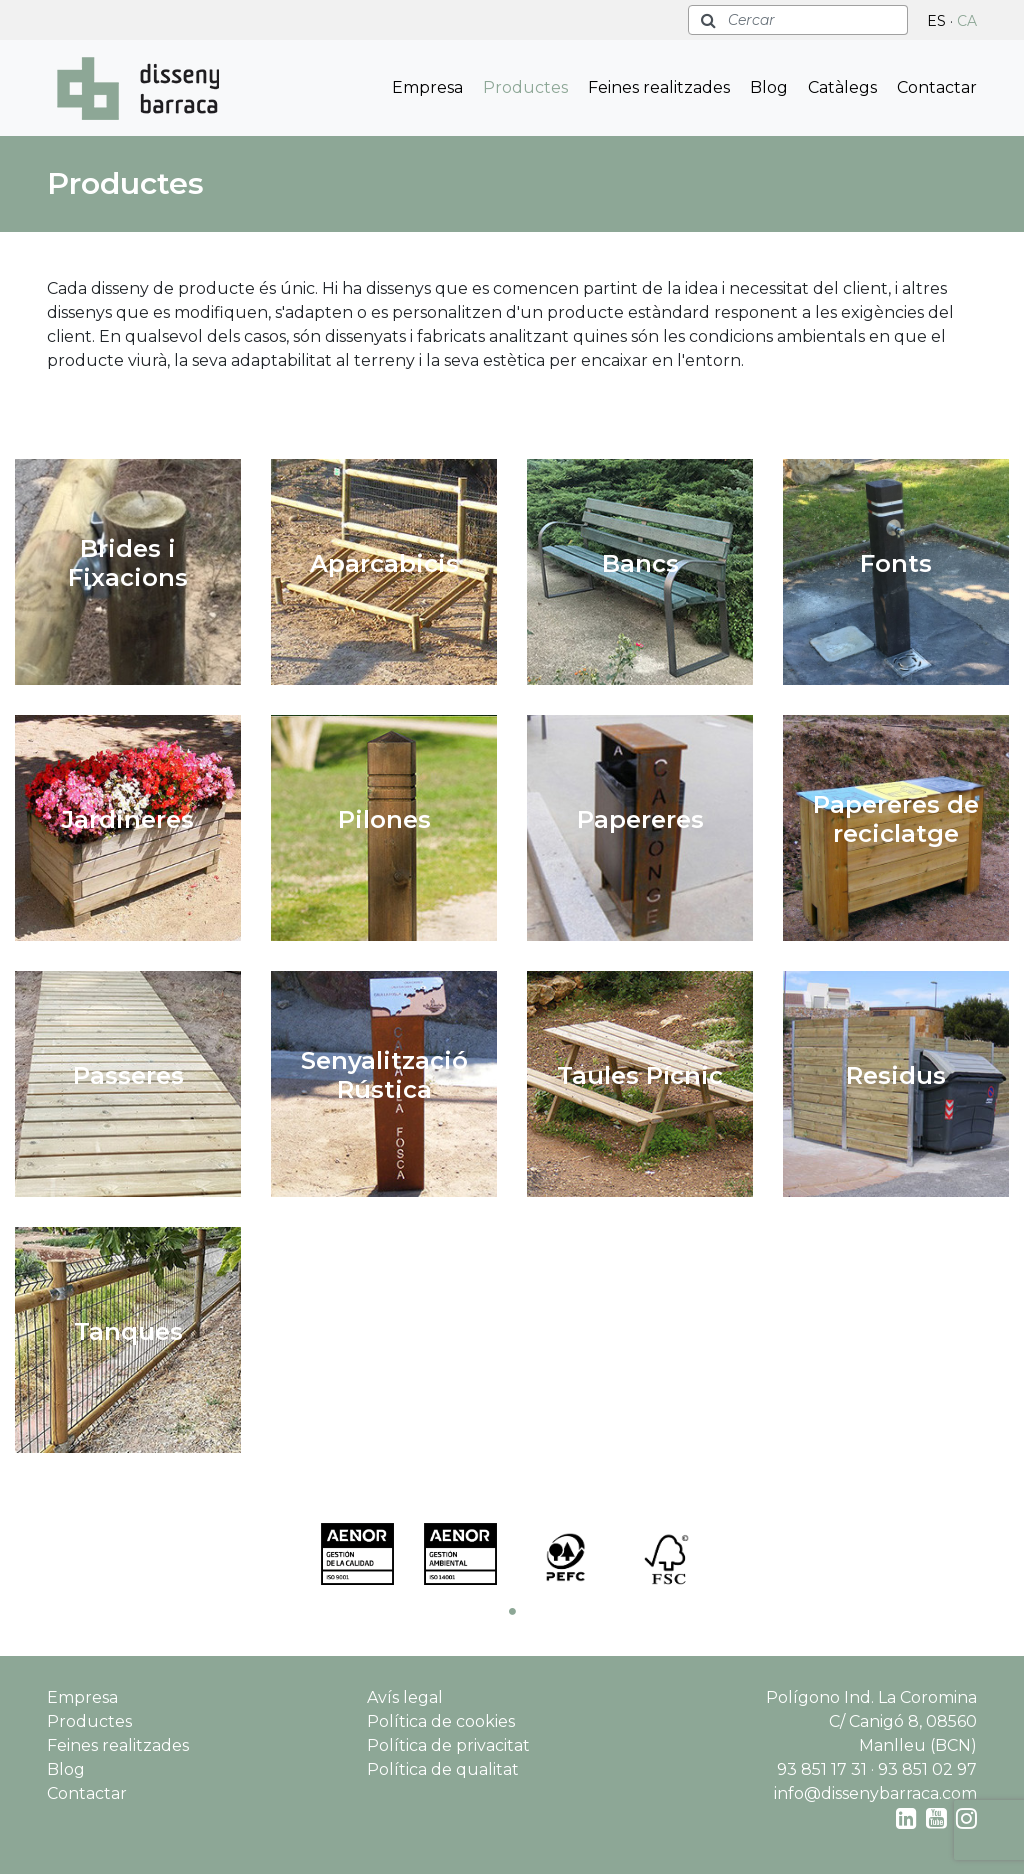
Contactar (937, 87)
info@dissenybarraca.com (875, 1793)
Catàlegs (842, 87)
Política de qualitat (443, 1769)
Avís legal (405, 1697)
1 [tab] (512, 1611)
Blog (769, 87)
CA (967, 21)
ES (936, 21)
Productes (525, 87)
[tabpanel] (357, 1554)
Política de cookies (441, 1721)
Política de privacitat (448, 1745)
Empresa (427, 87)
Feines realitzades (659, 87)
